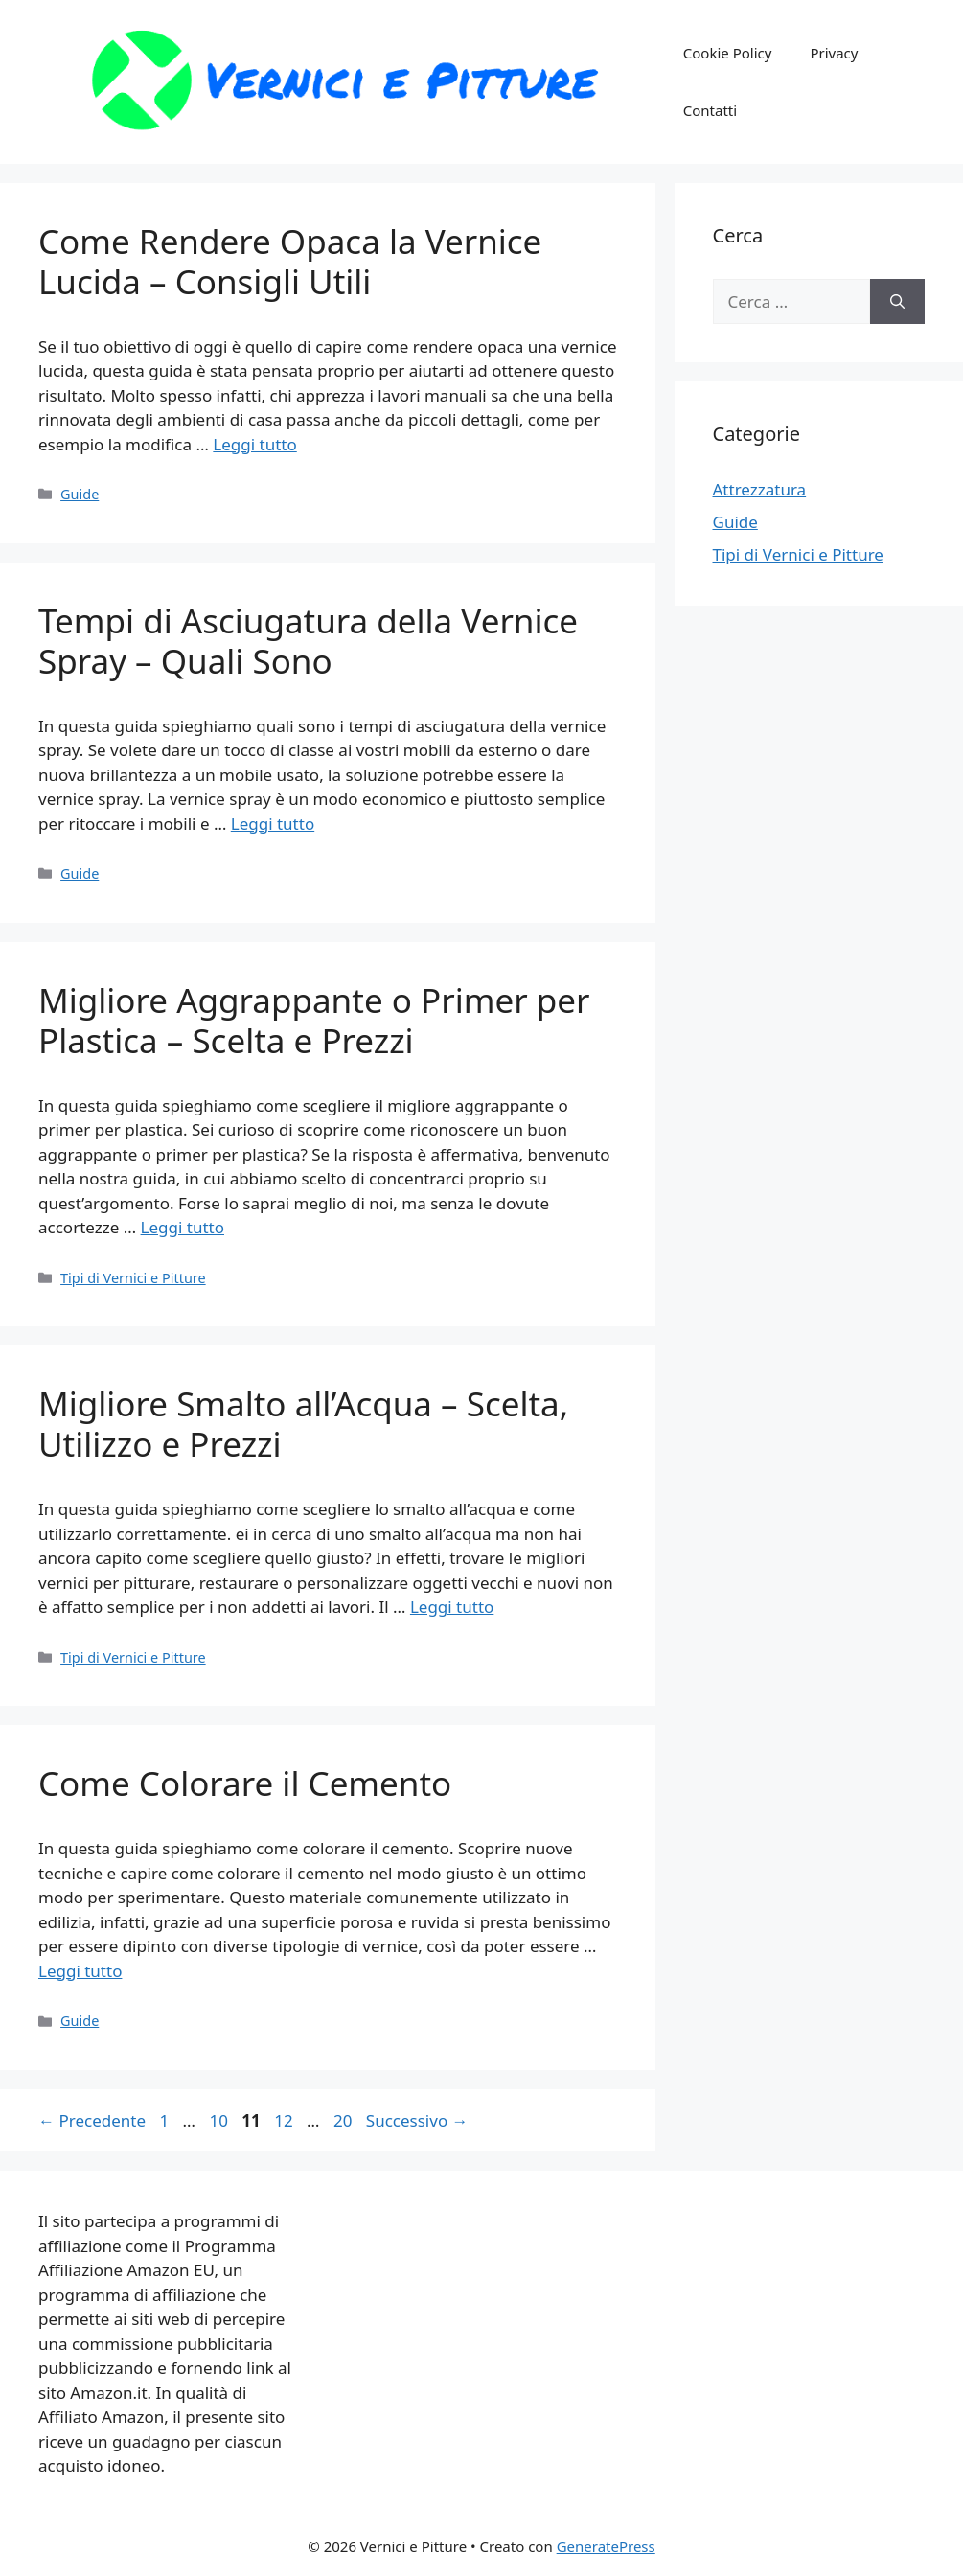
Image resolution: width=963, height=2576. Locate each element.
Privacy (834, 52)
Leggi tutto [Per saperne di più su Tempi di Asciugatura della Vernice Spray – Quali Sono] (272, 824)
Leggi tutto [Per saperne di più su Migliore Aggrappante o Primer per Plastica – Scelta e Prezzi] (182, 1227)
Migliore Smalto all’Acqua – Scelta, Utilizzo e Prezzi (303, 1423)
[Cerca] (897, 302)
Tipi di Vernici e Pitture (133, 1278)
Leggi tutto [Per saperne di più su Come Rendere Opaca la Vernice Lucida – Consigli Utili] (254, 444)
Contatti (710, 110)
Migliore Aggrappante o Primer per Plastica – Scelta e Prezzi (313, 1020)
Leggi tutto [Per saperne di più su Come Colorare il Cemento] (80, 1971)
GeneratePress (606, 2546)
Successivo (417, 2120)
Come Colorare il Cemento (244, 1783)
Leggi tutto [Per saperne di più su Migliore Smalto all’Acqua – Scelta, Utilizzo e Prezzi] (451, 1607)
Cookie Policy (727, 52)
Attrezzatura (760, 489)
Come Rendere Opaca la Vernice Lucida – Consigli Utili (289, 261)
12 (285, 2120)
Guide (79, 494)
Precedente (92, 2120)
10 (220, 2120)
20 (344, 2120)
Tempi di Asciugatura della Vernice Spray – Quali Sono (308, 640)
